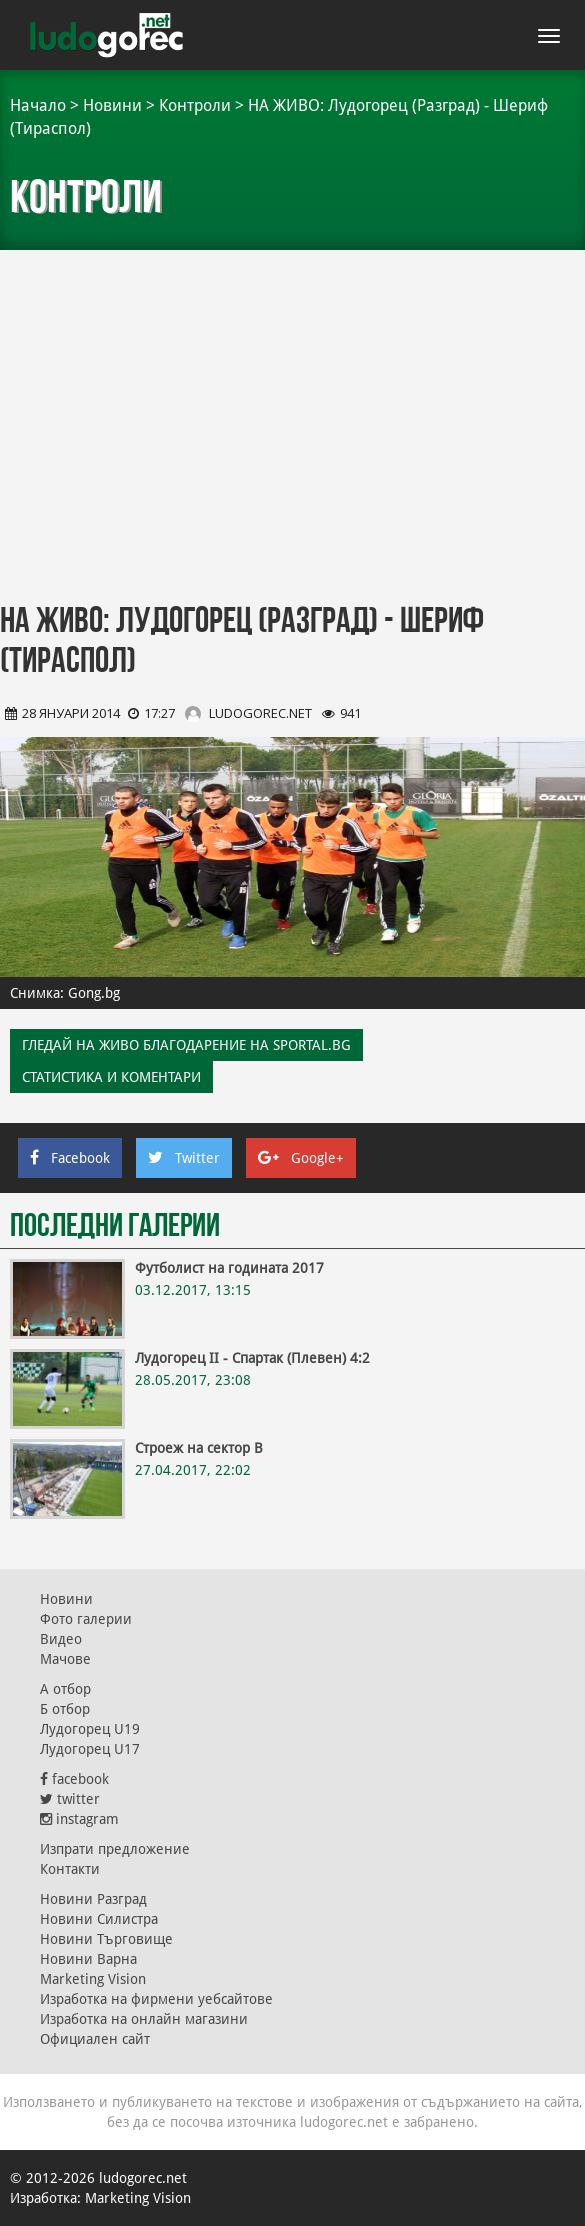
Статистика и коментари (111, 1077)
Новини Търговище (106, 1939)
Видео (61, 1639)
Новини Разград (93, 1899)
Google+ (301, 1158)
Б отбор (65, 1709)
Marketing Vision (93, 1979)
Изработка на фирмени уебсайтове (156, 1999)
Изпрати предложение (115, 1849)
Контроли (195, 105)
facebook (74, 1779)
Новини (112, 105)
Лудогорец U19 (90, 1729)
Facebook (70, 1158)
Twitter (184, 1158)
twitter (70, 1799)
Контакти (70, 1869)
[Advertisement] (292, 430)
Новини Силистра (99, 1919)
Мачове (65, 1659)
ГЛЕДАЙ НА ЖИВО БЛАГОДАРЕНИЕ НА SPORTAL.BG (186, 1045)
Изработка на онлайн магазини (144, 2019)
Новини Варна (88, 1959)
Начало (38, 105)
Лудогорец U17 (90, 1749)
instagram (79, 1819)
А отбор (65, 1689)
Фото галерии (86, 1619)
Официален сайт (95, 2039)
